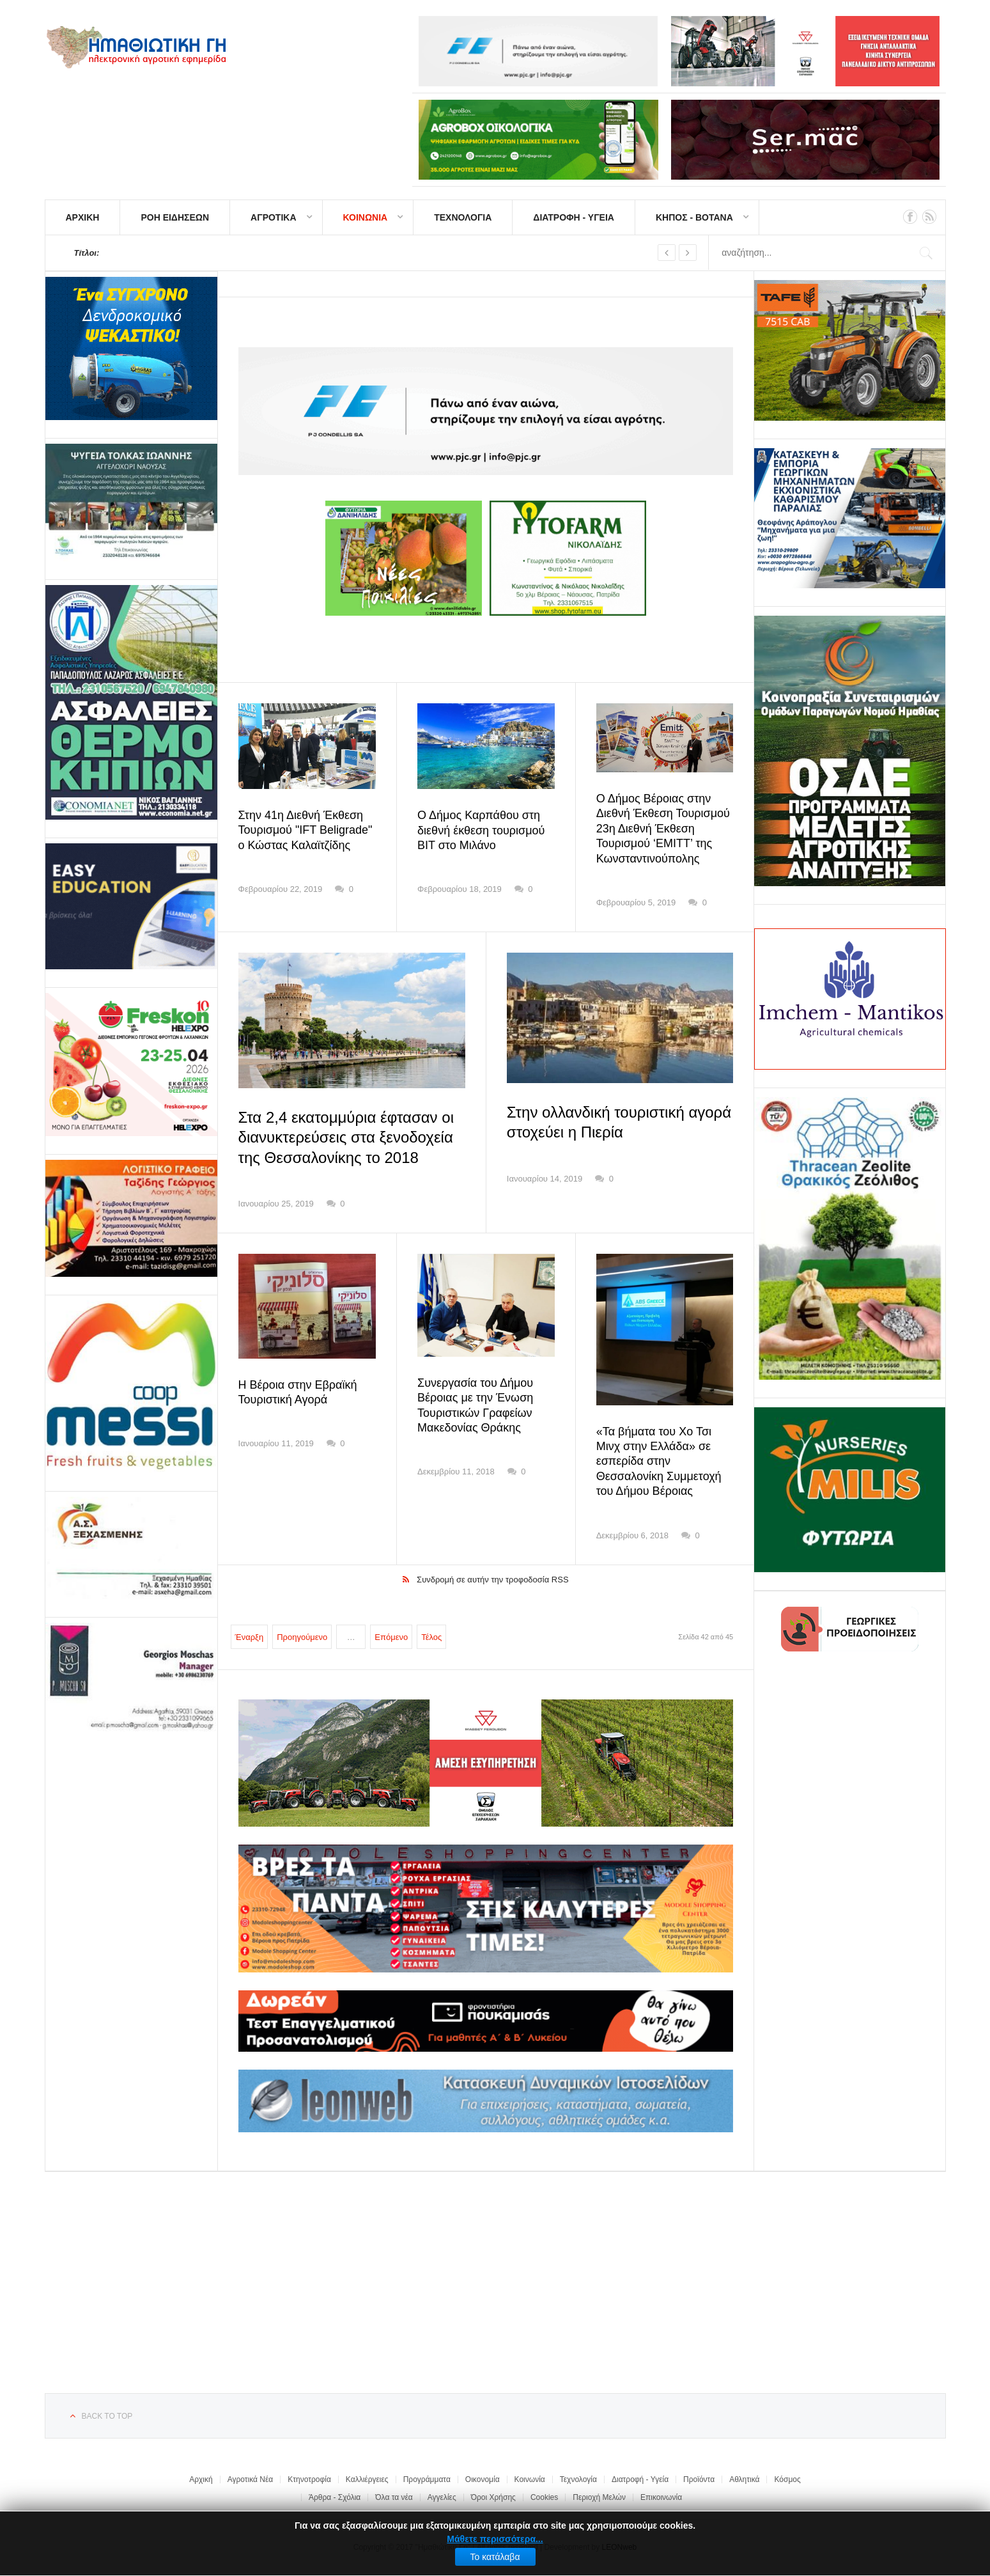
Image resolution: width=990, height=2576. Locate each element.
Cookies (544, 2497)
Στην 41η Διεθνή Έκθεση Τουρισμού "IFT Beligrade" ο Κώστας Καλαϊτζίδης (305, 830)
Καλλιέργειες (367, 2479)
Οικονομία (482, 2479)
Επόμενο (391, 1637)
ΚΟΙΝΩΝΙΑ (365, 217)
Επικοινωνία (661, 2497)
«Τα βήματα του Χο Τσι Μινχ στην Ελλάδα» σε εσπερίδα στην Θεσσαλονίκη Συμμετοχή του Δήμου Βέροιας (659, 1461)
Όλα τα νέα (394, 2497)
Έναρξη (249, 1637)
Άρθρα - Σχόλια (334, 2497)
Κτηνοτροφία (309, 2479)
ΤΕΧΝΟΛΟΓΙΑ (462, 217)
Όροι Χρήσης (493, 2497)
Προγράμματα (427, 2479)
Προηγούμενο (302, 1637)
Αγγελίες (442, 2497)
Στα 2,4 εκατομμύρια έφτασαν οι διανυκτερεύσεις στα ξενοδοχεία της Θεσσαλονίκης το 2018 (346, 1137)
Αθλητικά (744, 2479)
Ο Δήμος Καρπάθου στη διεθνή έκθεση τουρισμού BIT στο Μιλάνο (481, 830)
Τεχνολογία (578, 2479)
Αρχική (200, 2479)
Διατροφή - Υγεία (640, 2479)
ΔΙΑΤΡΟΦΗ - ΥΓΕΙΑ (573, 217)
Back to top (107, 2416)
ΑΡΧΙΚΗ (83, 217)
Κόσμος (787, 2479)
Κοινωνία (529, 2479)
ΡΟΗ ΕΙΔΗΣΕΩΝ (175, 217)
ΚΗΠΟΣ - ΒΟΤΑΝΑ (694, 217)
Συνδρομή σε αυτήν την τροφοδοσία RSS (493, 1579)
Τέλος (431, 1637)
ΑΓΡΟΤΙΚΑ (273, 217)
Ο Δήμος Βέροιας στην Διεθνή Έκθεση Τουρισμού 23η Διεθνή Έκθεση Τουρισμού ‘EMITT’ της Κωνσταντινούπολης (663, 828)
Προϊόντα (699, 2479)
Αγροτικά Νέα (251, 2479)
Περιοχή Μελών (599, 2497)
